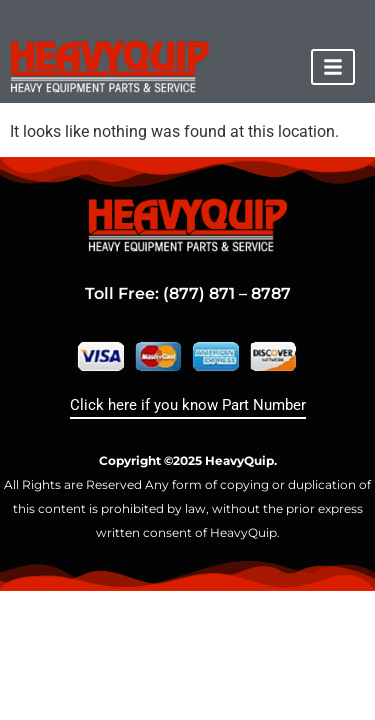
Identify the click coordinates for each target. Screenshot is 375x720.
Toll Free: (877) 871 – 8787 (188, 293)
